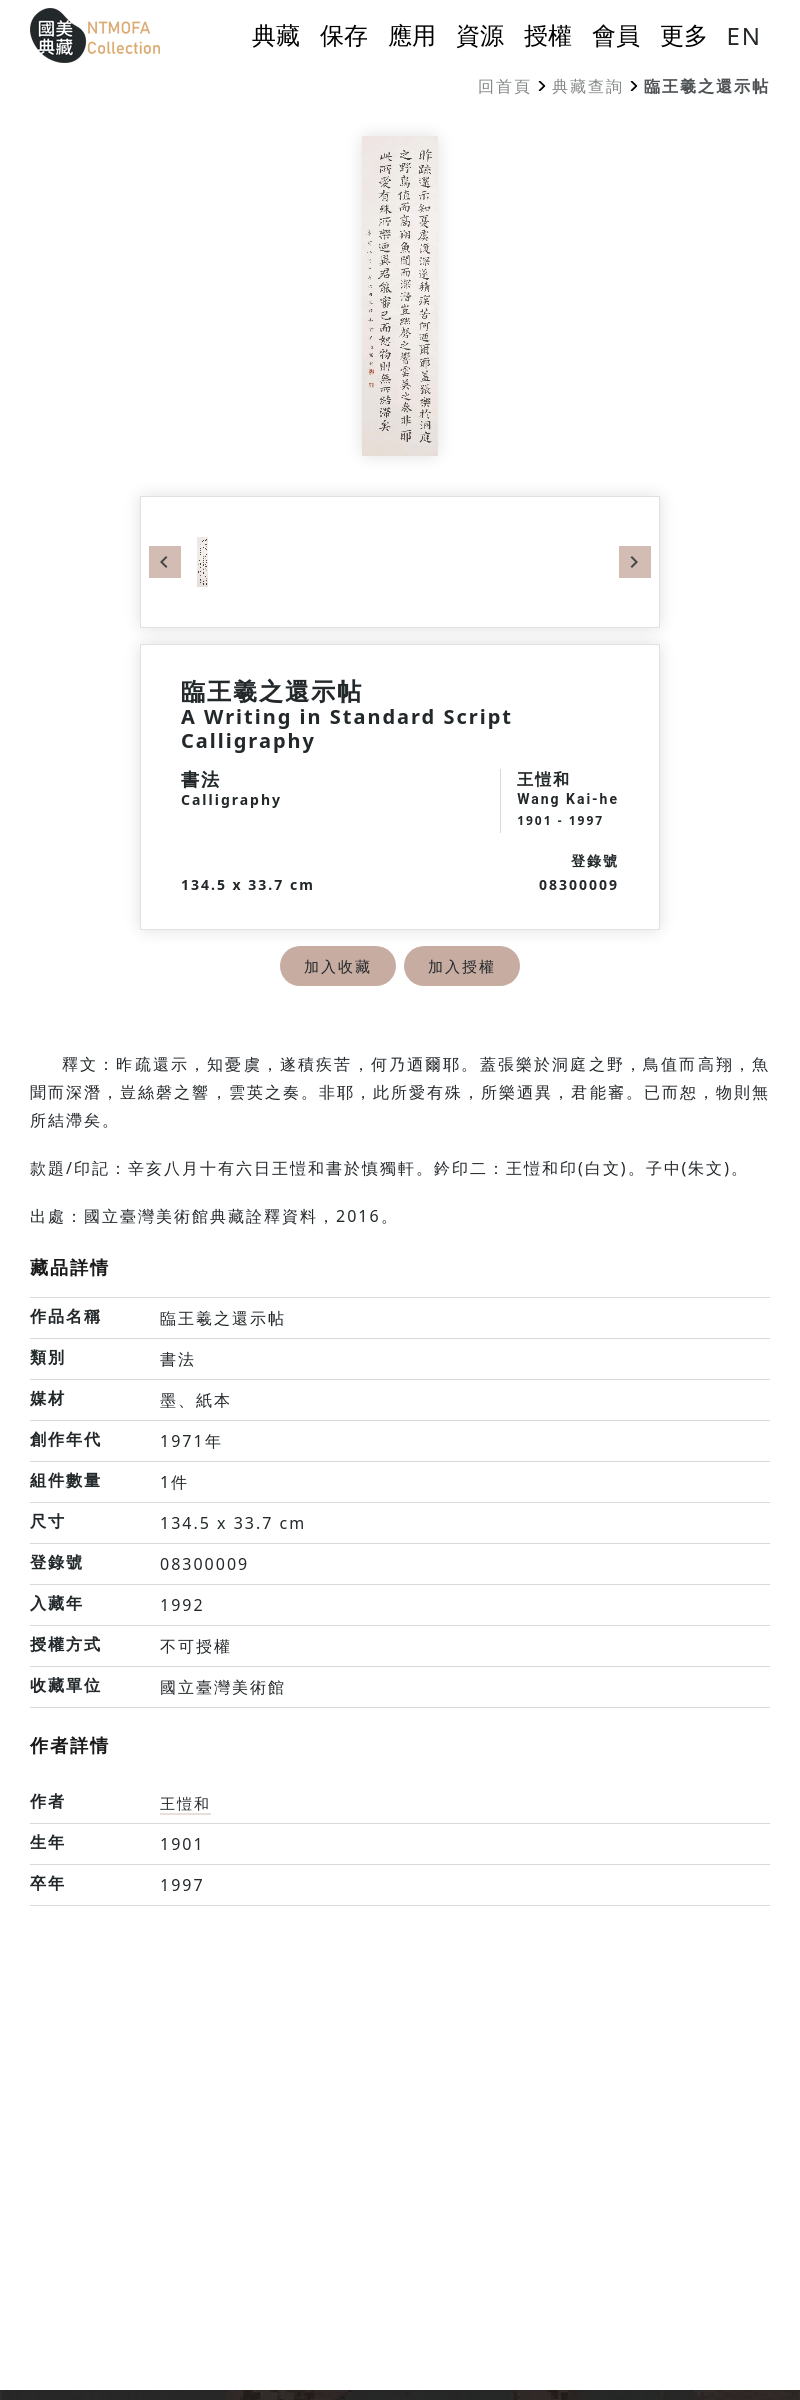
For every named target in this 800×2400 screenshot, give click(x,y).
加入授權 (464, 966)
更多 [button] (684, 35)
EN (744, 35)
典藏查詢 (588, 86)
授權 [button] (548, 35)
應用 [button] (412, 35)
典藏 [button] (276, 35)
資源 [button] (480, 35)
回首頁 (505, 86)
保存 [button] (344, 35)
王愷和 (187, 1803)
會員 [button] (616, 35)
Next (635, 562)
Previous (165, 562)
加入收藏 (336, 966)
